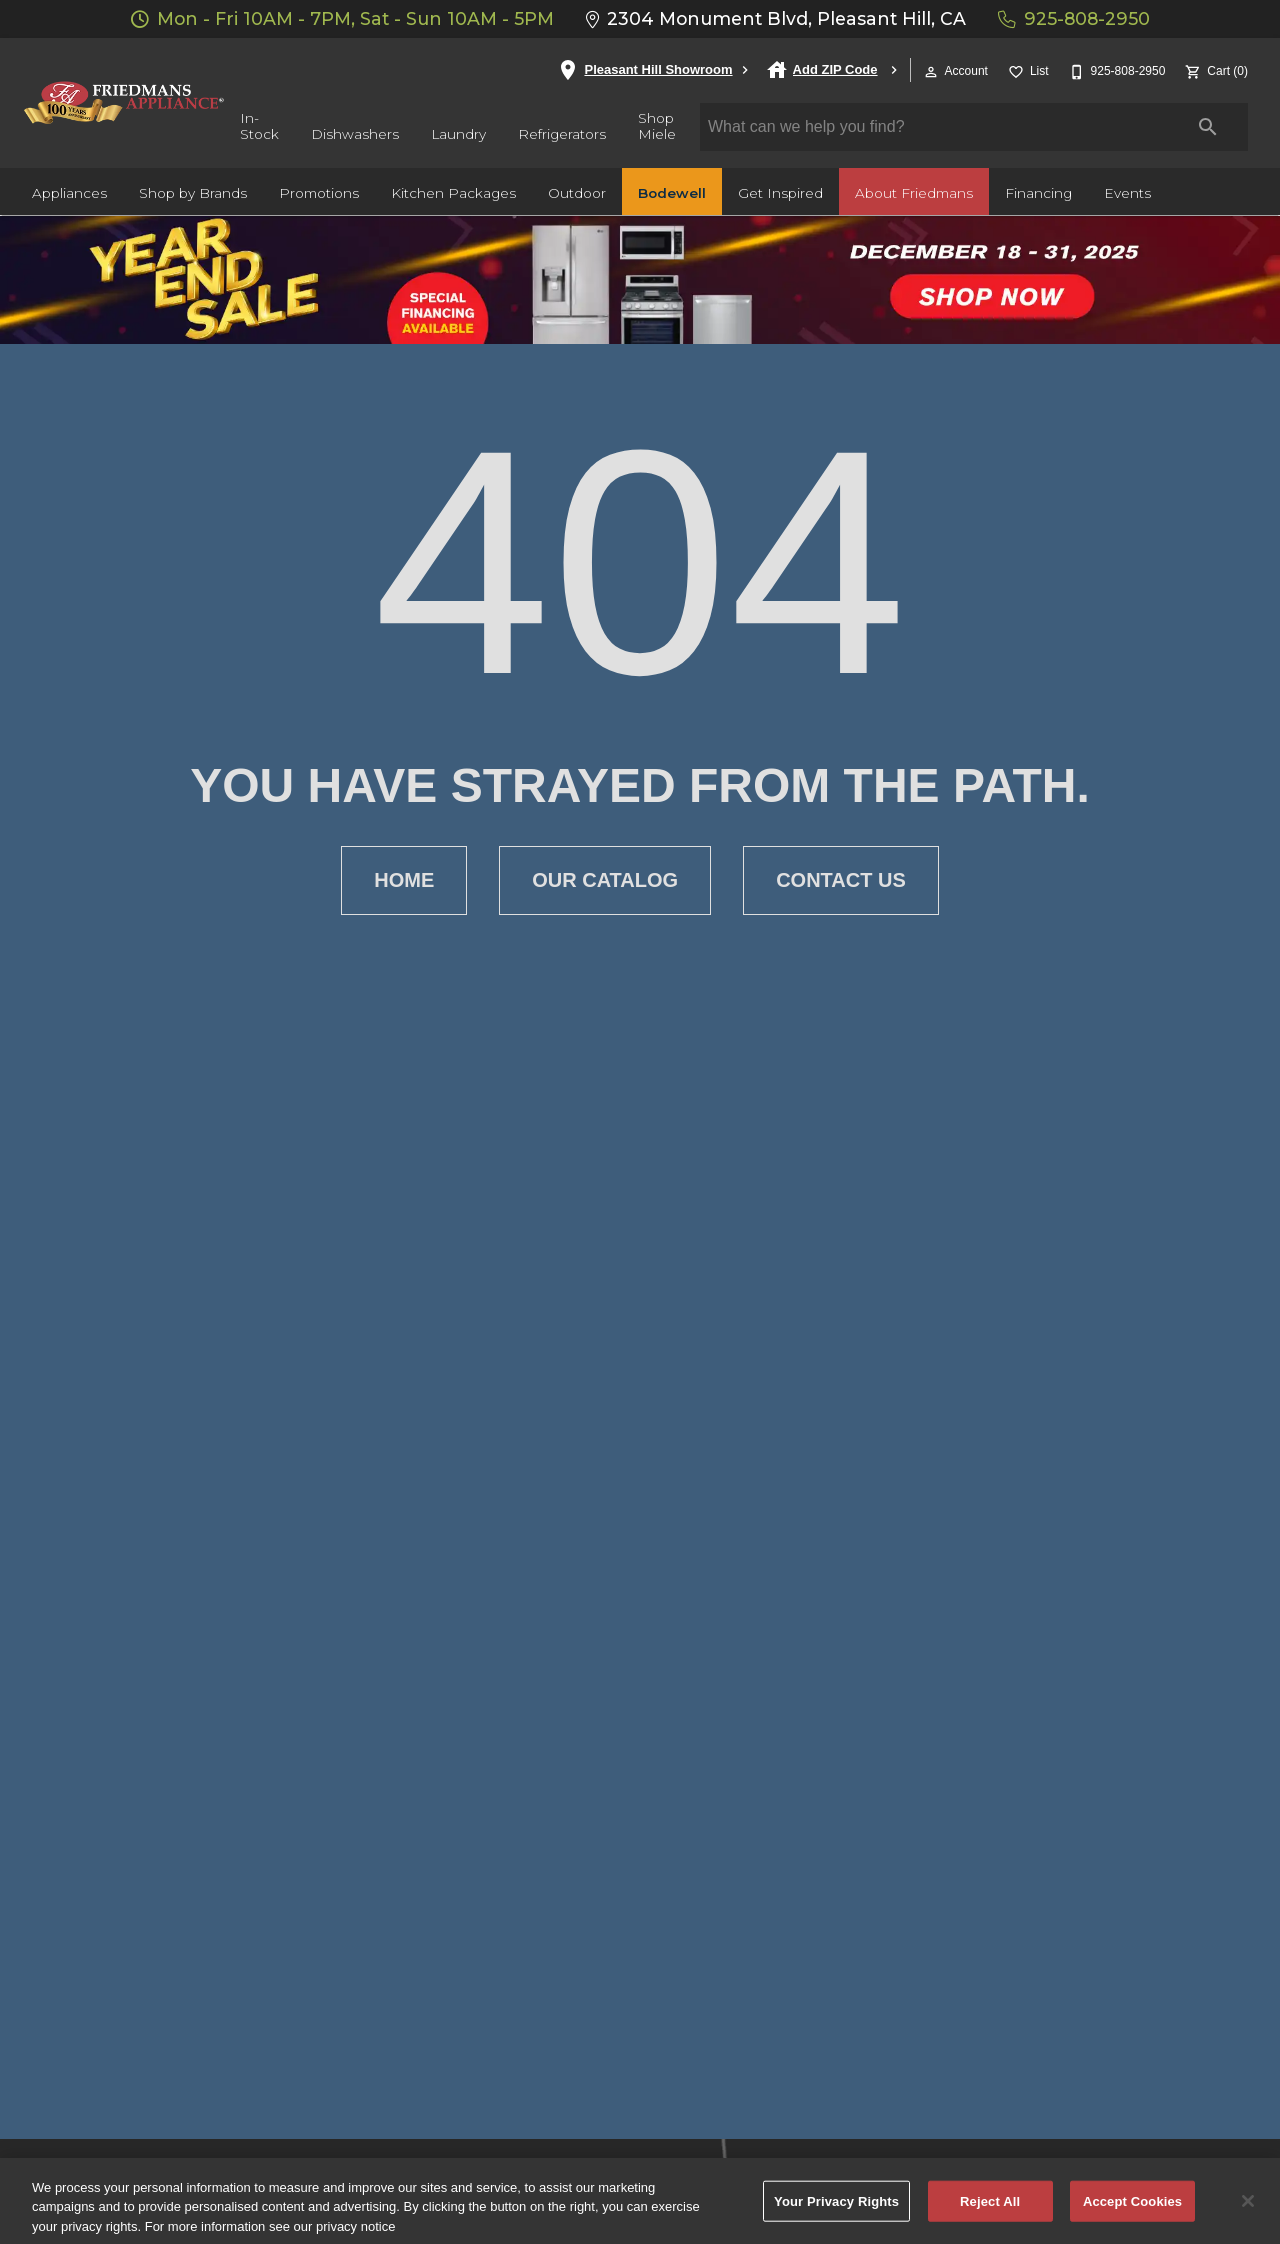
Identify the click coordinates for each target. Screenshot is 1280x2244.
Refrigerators (562, 134)
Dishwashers (355, 134)
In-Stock (259, 126)
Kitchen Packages (453, 193)
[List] (1026, 69)
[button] (931, 72)
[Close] (1248, 2211)
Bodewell (672, 193)
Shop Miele (657, 126)
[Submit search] (1208, 127)
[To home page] (124, 103)
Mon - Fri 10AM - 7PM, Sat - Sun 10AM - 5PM (342, 18)
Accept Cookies (1132, 2210)
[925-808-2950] (1115, 69)
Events (1127, 193)
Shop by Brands (193, 193)
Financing (1038, 193)
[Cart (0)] (1214, 69)
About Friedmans (914, 193)
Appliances (69, 193)
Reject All (990, 2210)
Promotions (319, 193)
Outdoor (577, 193)
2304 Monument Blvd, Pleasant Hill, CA (776, 18)
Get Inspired (780, 193)
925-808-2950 (1074, 18)
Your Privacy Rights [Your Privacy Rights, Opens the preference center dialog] (836, 2210)
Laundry (458, 134)
